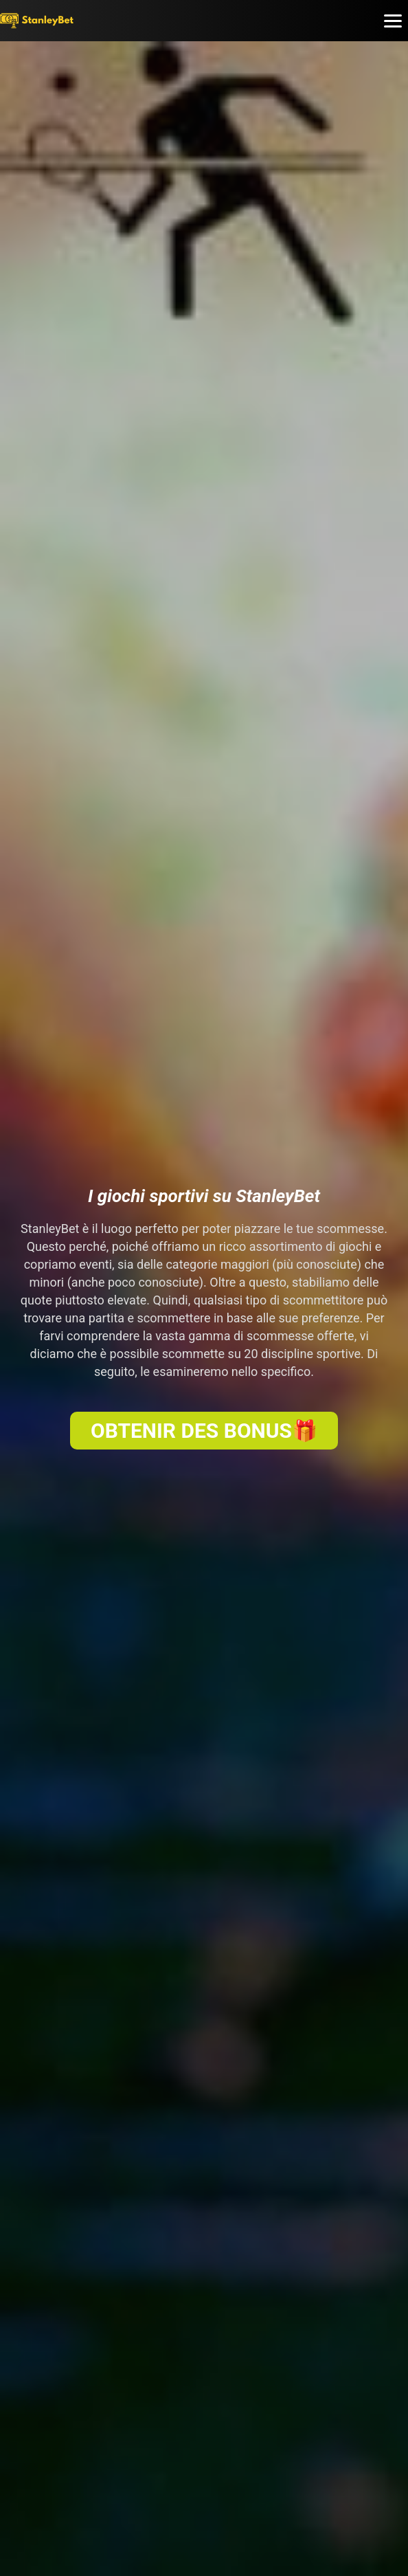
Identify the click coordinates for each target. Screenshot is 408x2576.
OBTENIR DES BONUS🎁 (204, 1431)
